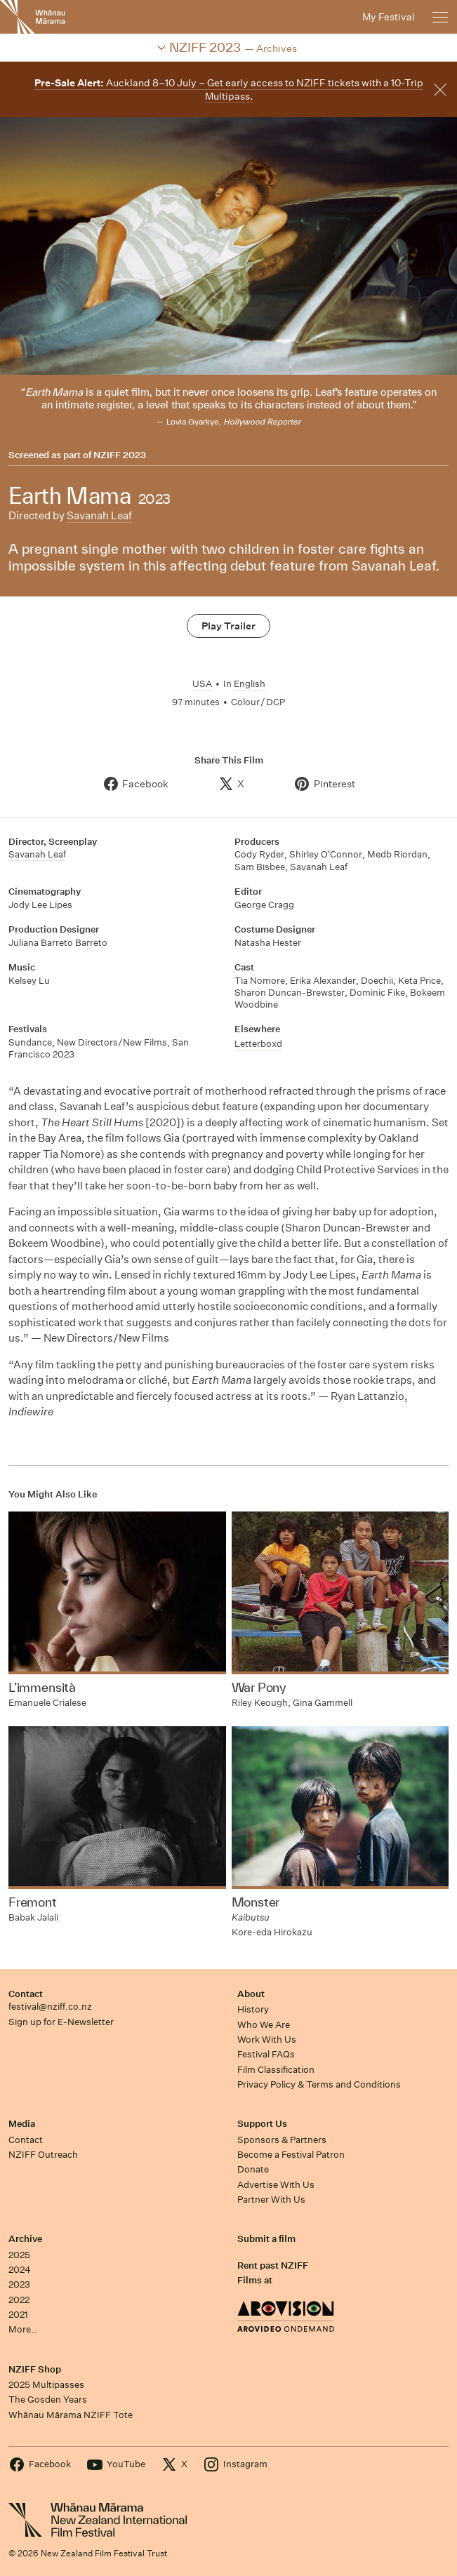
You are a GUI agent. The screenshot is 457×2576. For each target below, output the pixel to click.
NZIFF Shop (34, 2369)
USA (202, 684)
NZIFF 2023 (119, 455)
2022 (18, 2300)
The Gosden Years (47, 2399)
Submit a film (266, 2239)
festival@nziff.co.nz (50, 2007)
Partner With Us (271, 2199)
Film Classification (275, 2070)
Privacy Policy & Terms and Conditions (319, 2084)
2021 (18, 2315)
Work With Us (266, 2040)
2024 (19, 2270)
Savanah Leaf (99, 515)
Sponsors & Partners (281, 2140)
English (249, 684)
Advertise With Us (275, 2185)
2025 (19, 2255)
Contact (25, 1994)
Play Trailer (228, 626)
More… (22, 2329)
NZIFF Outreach (43, 2155)
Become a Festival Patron (291, 2155)
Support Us (262, 2124)
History (253, 2009)
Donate (253, 2169)
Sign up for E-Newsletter (61, 2022)
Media (21, 2124)
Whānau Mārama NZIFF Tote (70, 2415)
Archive (25, 2239)
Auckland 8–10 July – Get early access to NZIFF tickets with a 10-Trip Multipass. (228, 89)
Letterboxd (258, 1044)
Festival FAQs (266, 2054)
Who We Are (263, 2025)
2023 (19, 2284)
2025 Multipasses (46, 2385)
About (251, 1994)
